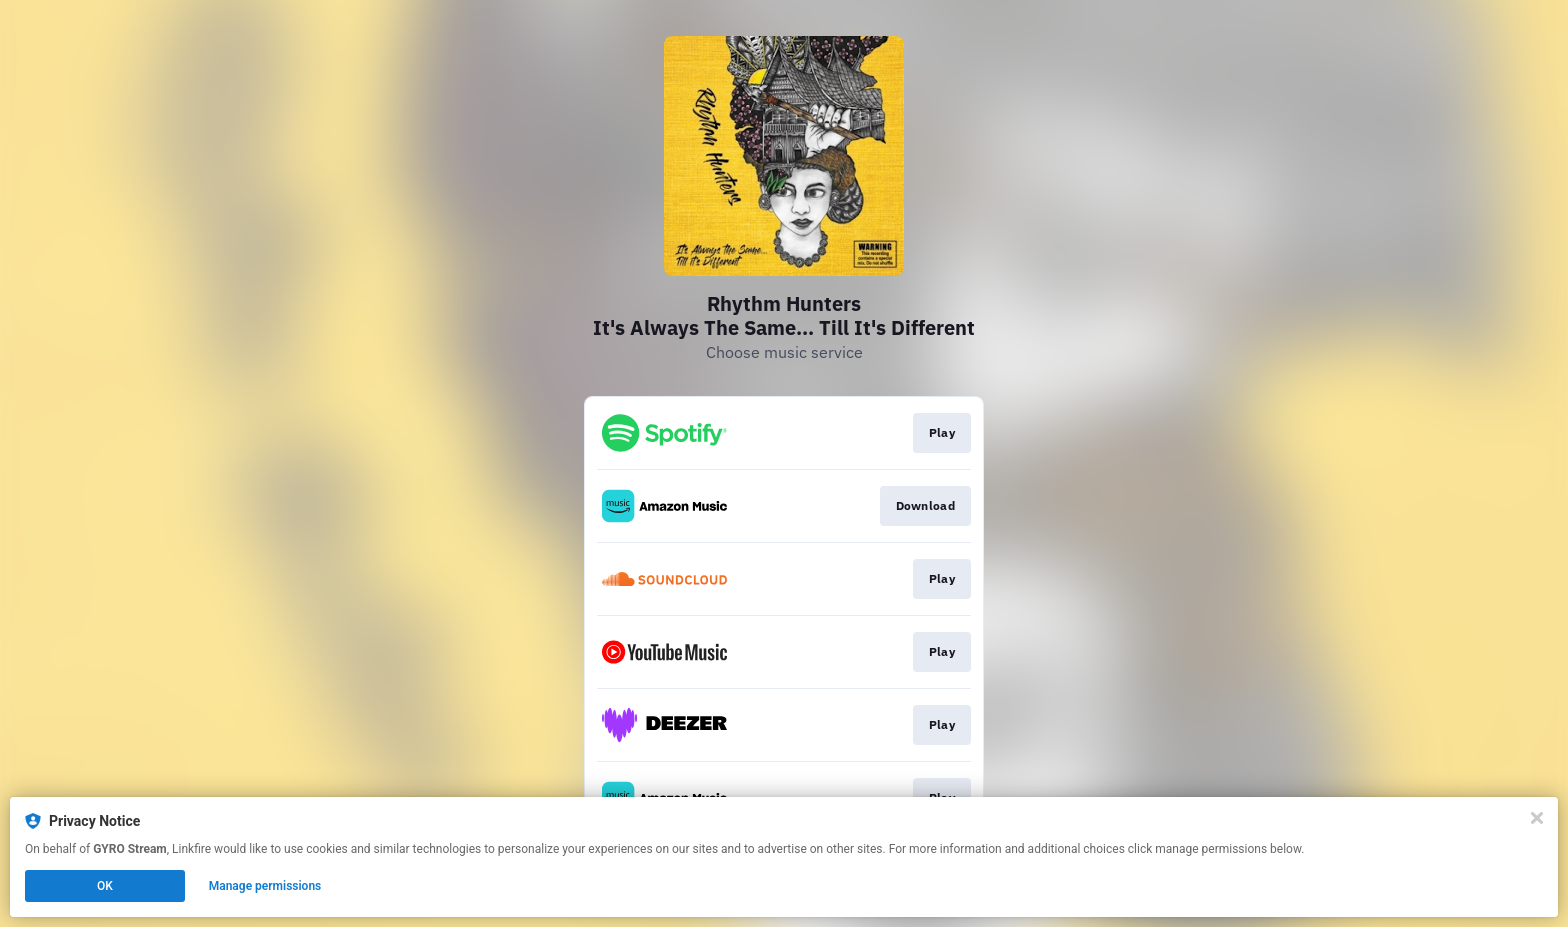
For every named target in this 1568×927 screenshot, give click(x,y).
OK (105, 886)
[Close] (1537, 818)
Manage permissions (265, 886)
